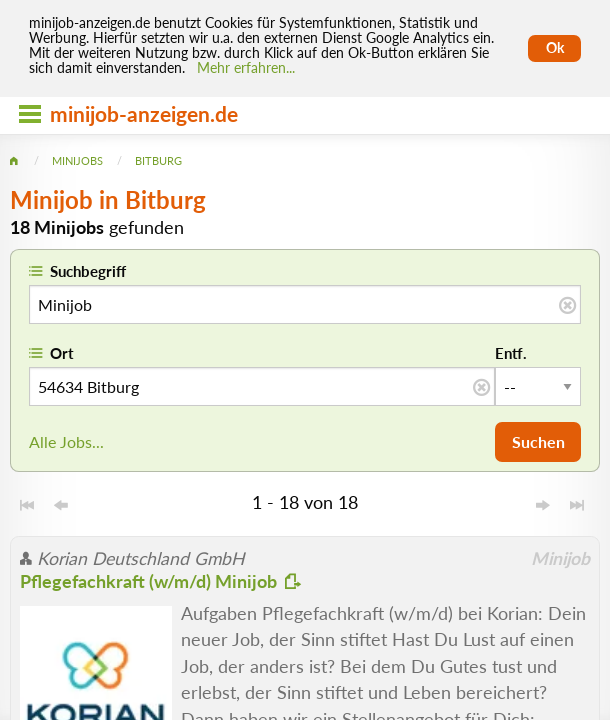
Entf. (511, 353)
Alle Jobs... (66, 441)
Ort (62, 353)
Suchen (538, 441)
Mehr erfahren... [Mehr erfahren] (246, 68)
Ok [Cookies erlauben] (555, 48)
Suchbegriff (88, 271)
